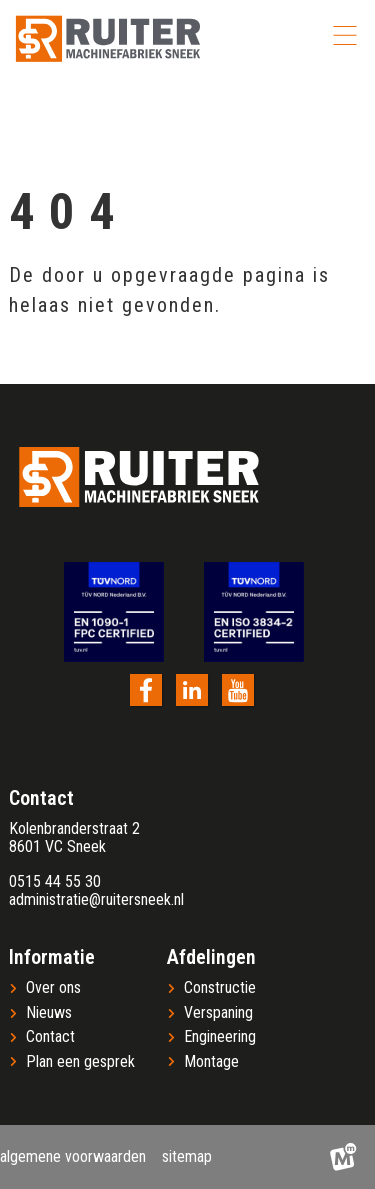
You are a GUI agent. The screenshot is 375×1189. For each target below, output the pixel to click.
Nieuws (49, 1013)
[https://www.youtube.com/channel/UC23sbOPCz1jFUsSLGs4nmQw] (238, 690)
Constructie (220, 988)
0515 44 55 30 (55, 881)
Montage (211, 1062)
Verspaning (218, 1013)
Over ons (53, 988)
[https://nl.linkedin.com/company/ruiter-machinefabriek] (192, 690)
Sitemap (187, 1156)
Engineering (220, 1037)
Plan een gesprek (80, 1062)
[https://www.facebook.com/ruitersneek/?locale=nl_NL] (146, 690)
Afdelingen (211, 957)
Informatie (52, 957)
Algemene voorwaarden (73, 1156)
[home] (108, 39)
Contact (50, 1037)
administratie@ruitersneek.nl (96, 899)
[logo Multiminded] (343, 1157)
